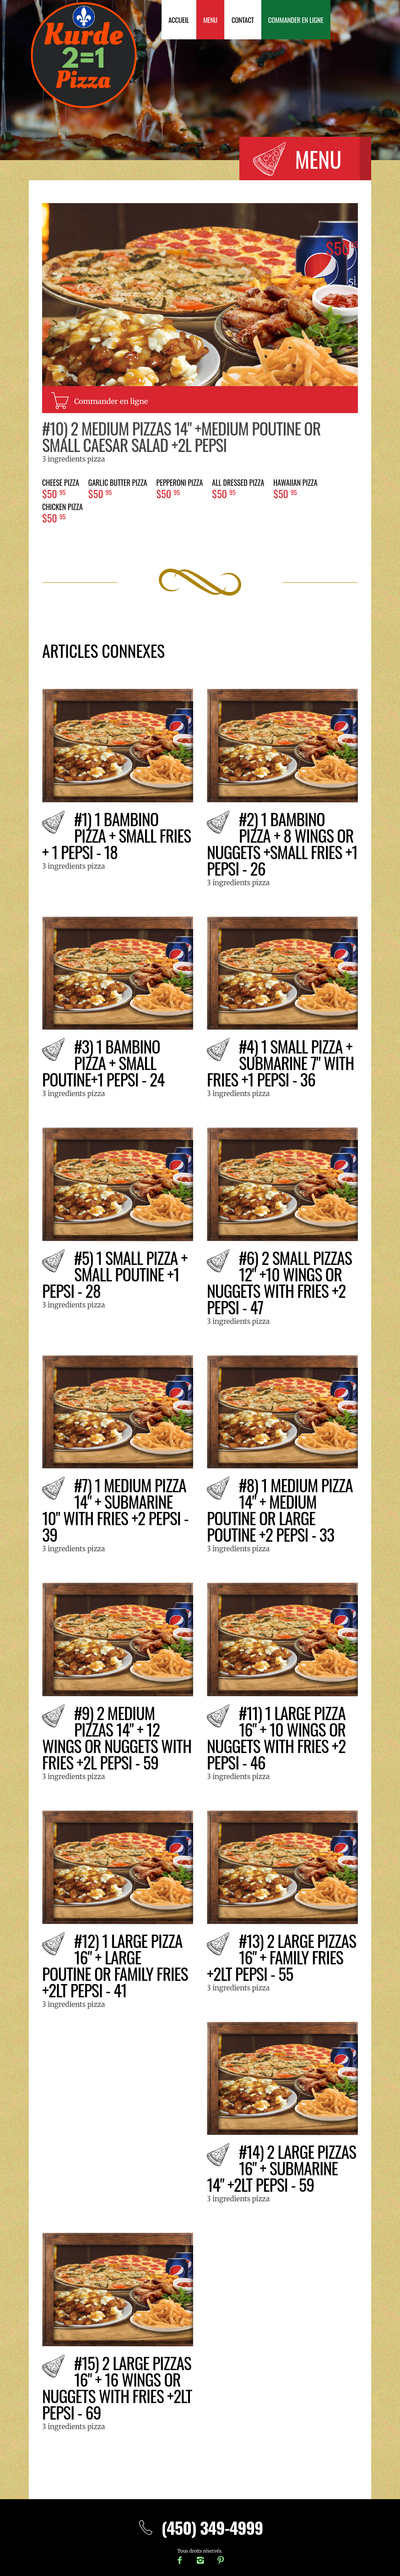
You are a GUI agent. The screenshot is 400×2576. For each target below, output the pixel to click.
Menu (210, 20)
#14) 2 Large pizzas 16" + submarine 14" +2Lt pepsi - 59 (281, 2167)
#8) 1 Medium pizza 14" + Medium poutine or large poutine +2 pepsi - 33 (280, 1509)
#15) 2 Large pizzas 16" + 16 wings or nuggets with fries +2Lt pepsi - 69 (117, 2387)
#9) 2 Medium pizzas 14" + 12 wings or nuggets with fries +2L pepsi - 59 (116, 1737)
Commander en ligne (296, 20)
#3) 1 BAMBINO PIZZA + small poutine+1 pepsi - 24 (103, 1062)
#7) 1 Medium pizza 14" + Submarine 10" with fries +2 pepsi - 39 (115, 1509)
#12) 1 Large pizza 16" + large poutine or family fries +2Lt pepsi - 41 (115, 1965)
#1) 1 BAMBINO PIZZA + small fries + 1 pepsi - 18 (116, 835)
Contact (243, 20)
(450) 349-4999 (200, 2527)
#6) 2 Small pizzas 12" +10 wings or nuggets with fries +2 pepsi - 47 (279, 1282)
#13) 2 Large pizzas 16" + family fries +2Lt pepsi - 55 (281, 1956)
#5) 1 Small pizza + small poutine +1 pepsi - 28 (114, 1273)
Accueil (178, 20)
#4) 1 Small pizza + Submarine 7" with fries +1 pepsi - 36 (280, 1062)
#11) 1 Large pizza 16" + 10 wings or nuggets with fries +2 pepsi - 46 (276, 1737)
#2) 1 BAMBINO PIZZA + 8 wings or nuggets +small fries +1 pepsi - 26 (282, 843)
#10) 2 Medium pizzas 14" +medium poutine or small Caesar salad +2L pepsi (181, 436)
